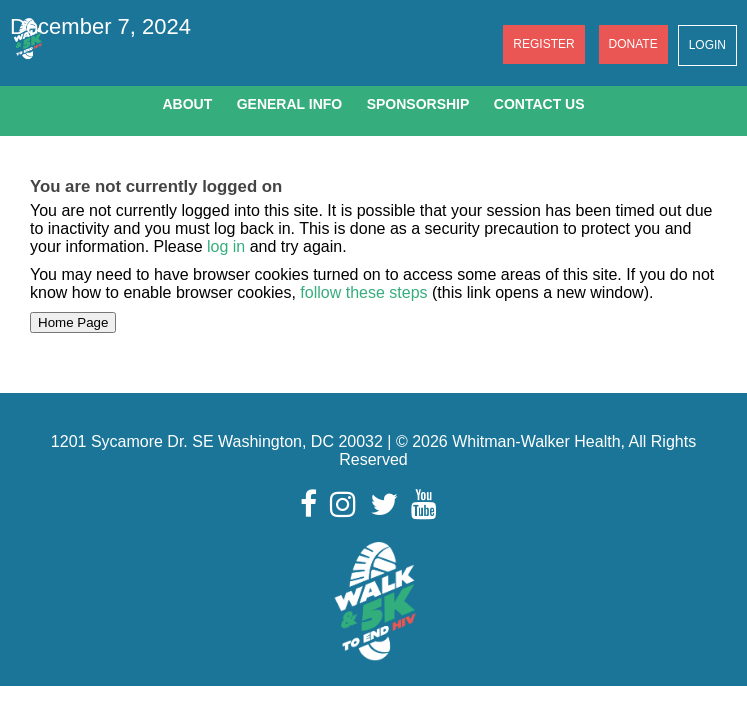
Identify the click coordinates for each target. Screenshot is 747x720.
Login (707, 45)
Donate (633, 44)
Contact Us (539, 104)
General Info (290, 104)
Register (543, 44)
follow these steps (364, 292)
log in (226, 246)
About (187, 104)
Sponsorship (418, 104)
